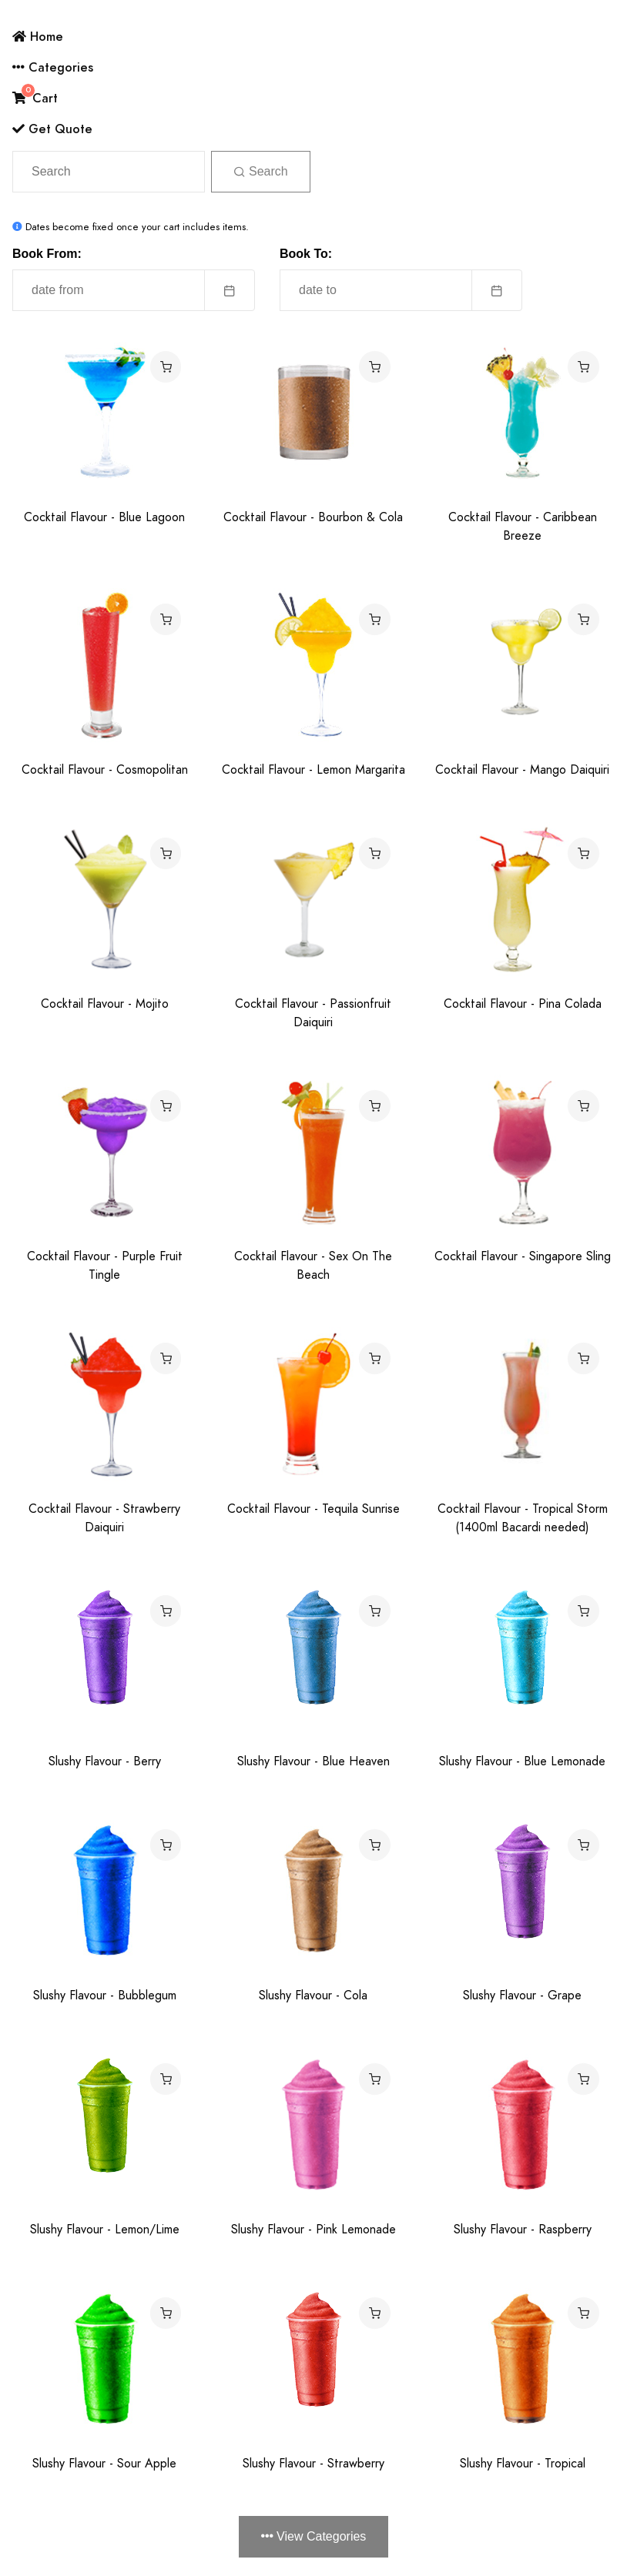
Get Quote (52, 129)
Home (37, 36)
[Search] (108, 171)
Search (260, 171)
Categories (52, 67)
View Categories (314, 2536)
